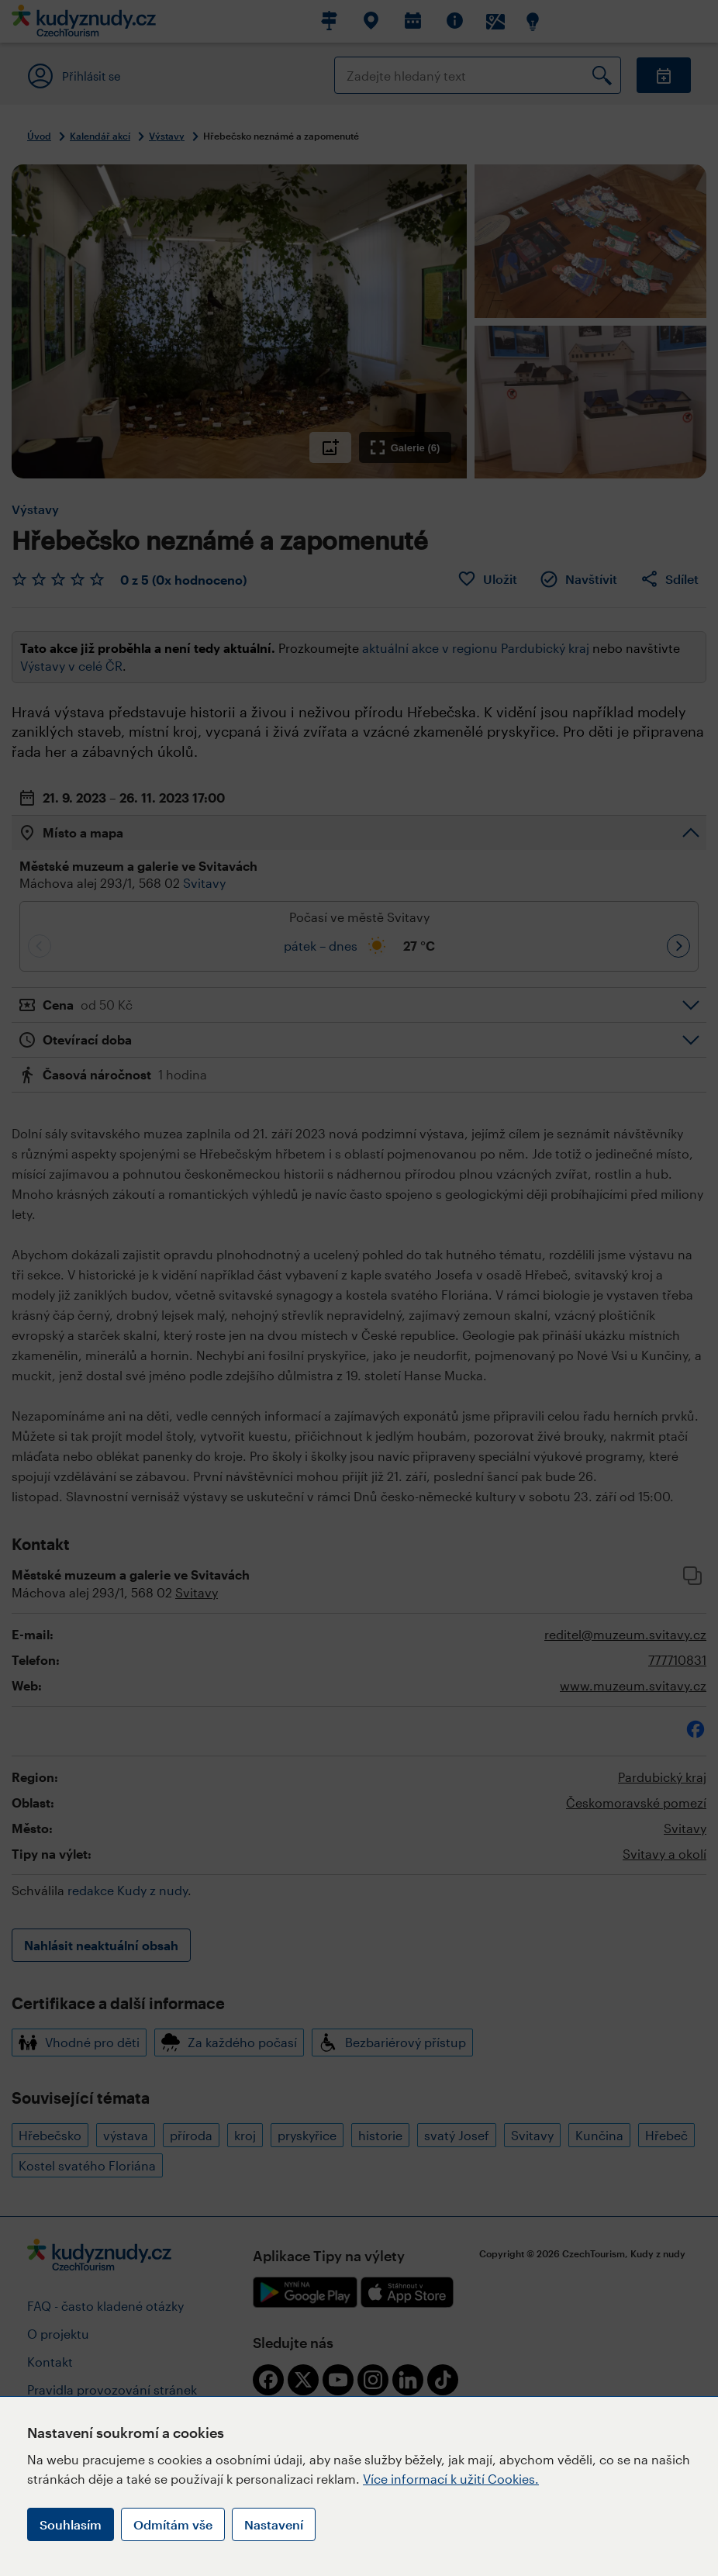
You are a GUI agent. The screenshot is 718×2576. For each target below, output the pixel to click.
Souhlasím (71, 2524)
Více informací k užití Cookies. (451, 2478)
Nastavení (273, 2524)
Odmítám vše (172, 2524)
